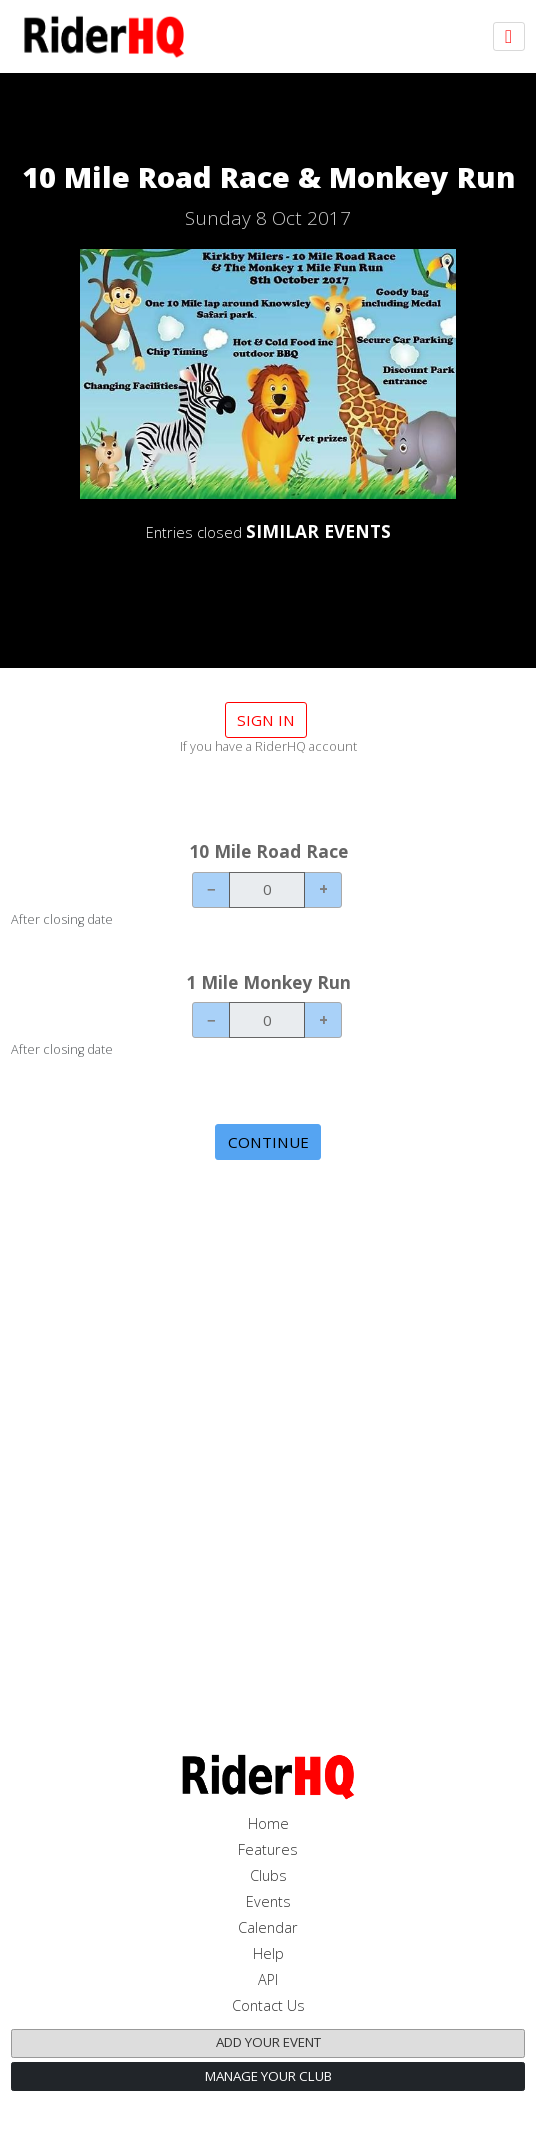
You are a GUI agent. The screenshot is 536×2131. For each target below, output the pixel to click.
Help (268, 1953)
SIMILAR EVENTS (318, 531)
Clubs (268, 1875)
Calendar (268, 1927)
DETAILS (268, 585)
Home (268, 1823)
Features (268, 1849)
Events (268, 1901)
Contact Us (268, 2005)
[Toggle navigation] (509, 36)
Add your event (268, 2042)
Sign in (266, 720)
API (268, 1979)
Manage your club (268, 2076)
